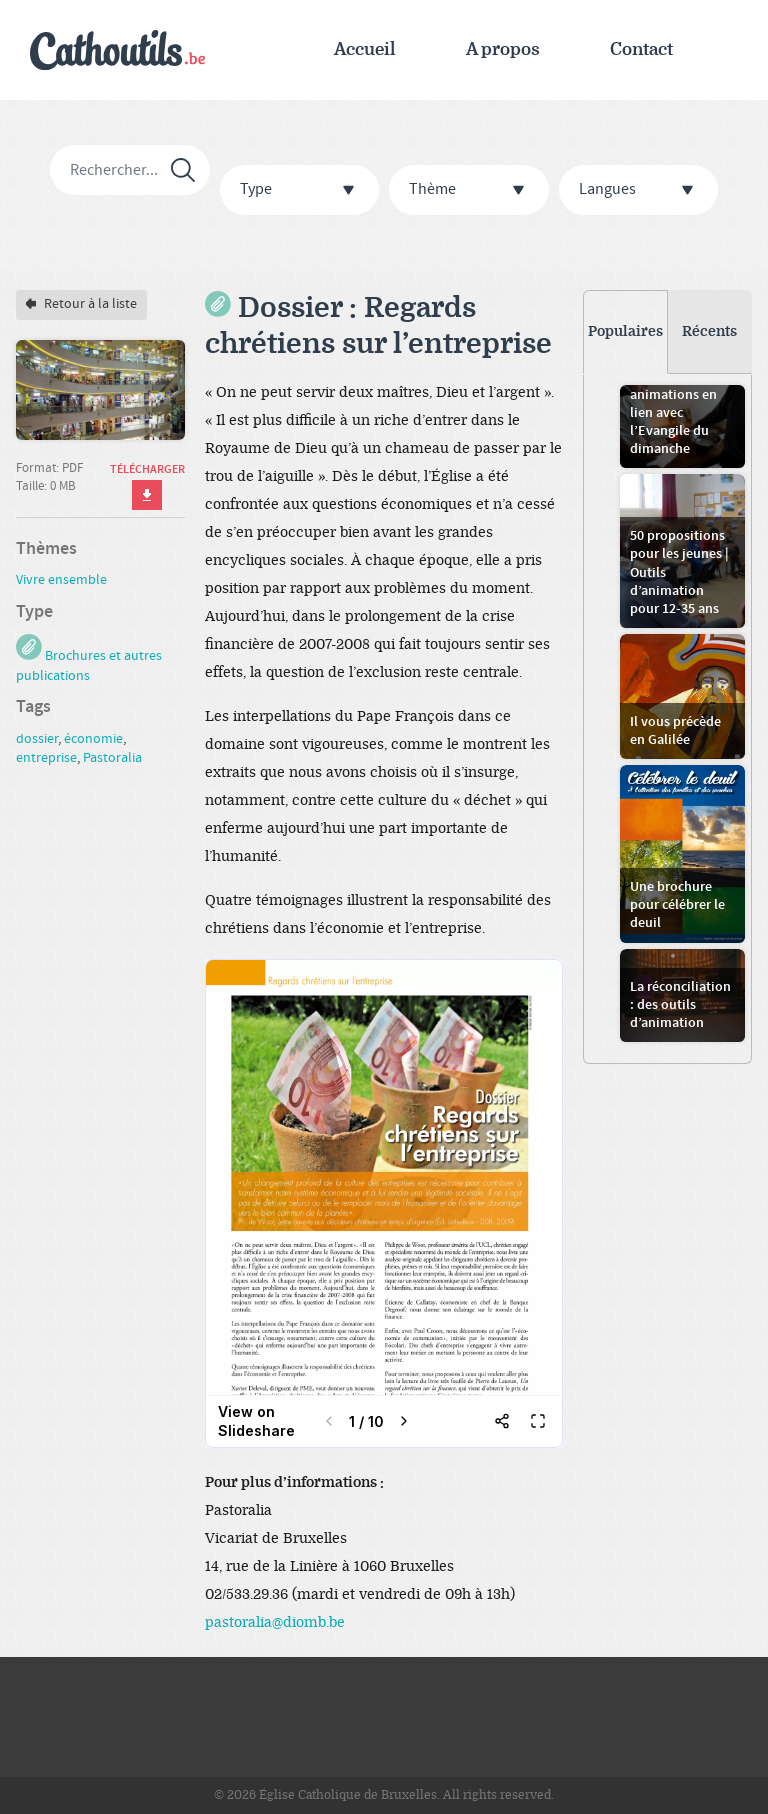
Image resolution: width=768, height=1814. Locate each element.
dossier (37, 739)
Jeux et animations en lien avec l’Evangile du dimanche (673, 412)
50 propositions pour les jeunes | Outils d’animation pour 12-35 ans (679, 572)
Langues (641, 191)
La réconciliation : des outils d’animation (680, 1005)
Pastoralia (112, 758)
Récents (709, 331)
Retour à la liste (81, 304)
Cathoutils (117, 50)
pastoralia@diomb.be (275, 1622)
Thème (471, 191)
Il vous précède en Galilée (675, 731)
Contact (641, 49)
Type (302, 191)
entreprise (46, 758)
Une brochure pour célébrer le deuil (677, 905)
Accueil (365, 49)
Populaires (625, 331)
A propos (503, 49)
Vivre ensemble (61, 580)
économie (93, 739)
